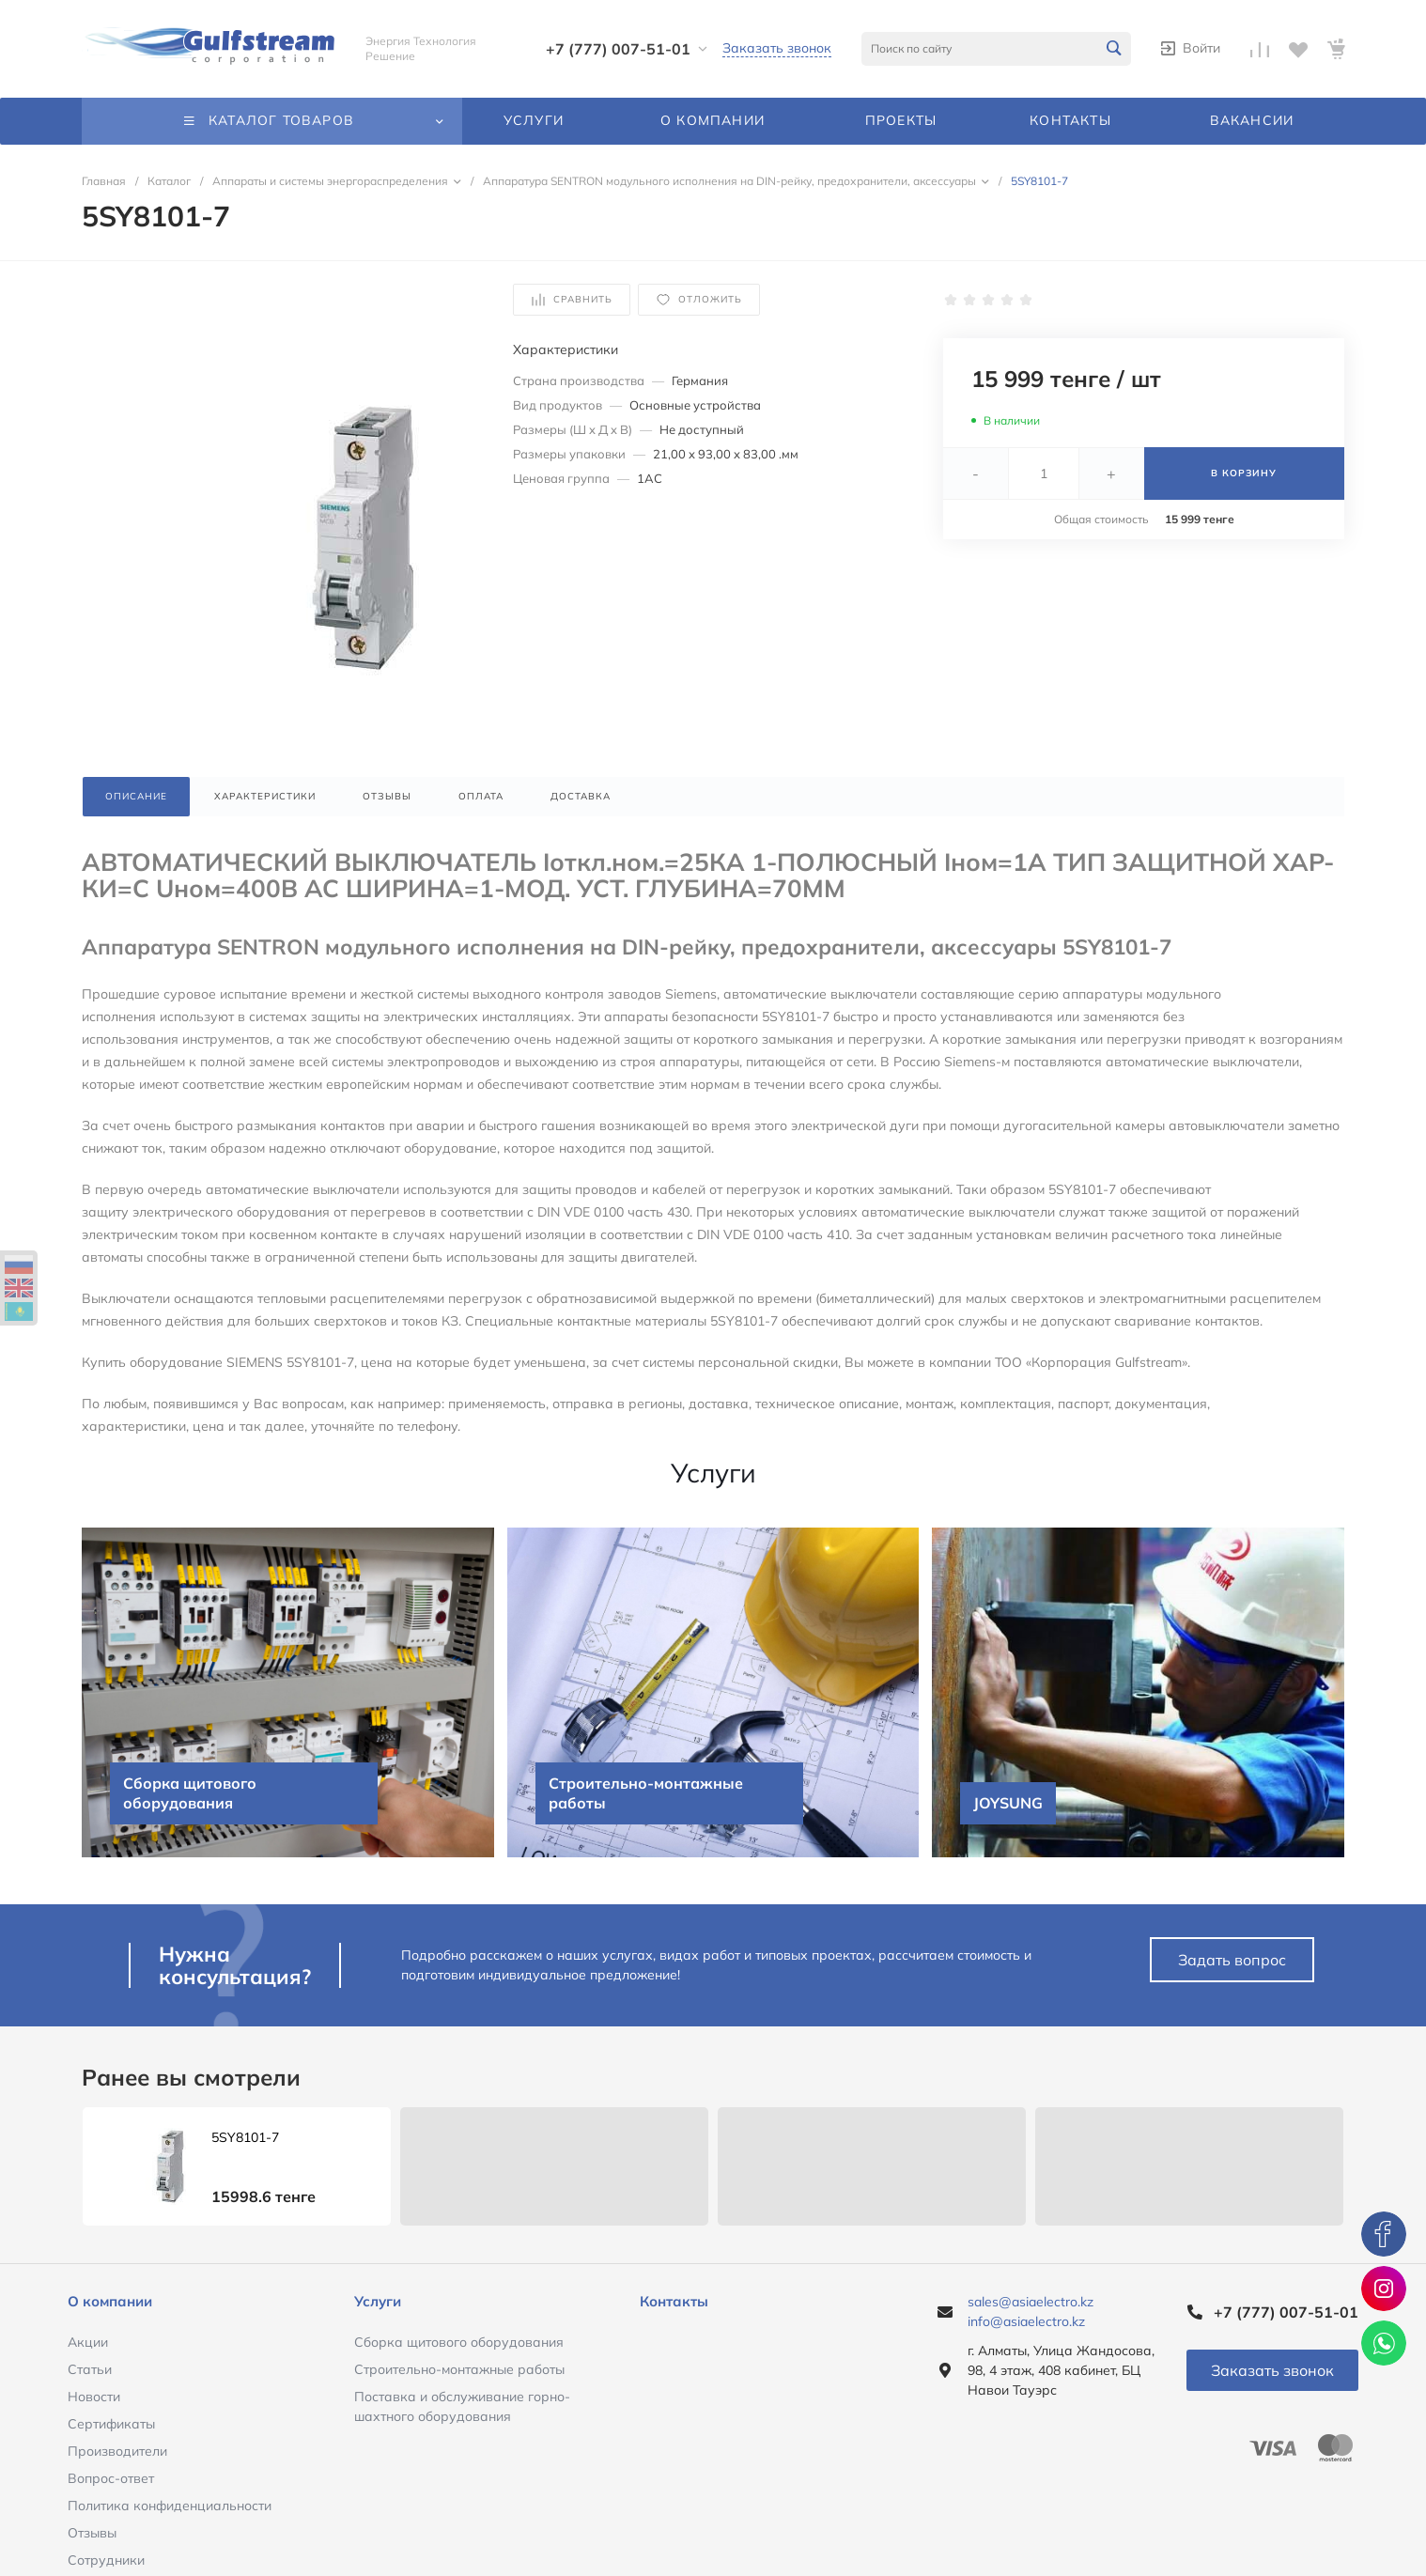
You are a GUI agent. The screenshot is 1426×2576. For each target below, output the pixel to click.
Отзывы (92, 2532)
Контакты (674, 2301)
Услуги (377, 2301)
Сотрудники (106, 2560)
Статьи (90, 2369)
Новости (94, 2396)
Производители (117, 2451)
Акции (88, 2342)
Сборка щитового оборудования (459, 2342)
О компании (110, 2301)
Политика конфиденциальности (169, 2505)
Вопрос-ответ (111, 2478)
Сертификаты (111, 2423)
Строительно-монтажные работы (459, 2369)
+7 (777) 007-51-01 (618, 48)
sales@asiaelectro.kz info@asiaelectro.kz (1030, 2311)
